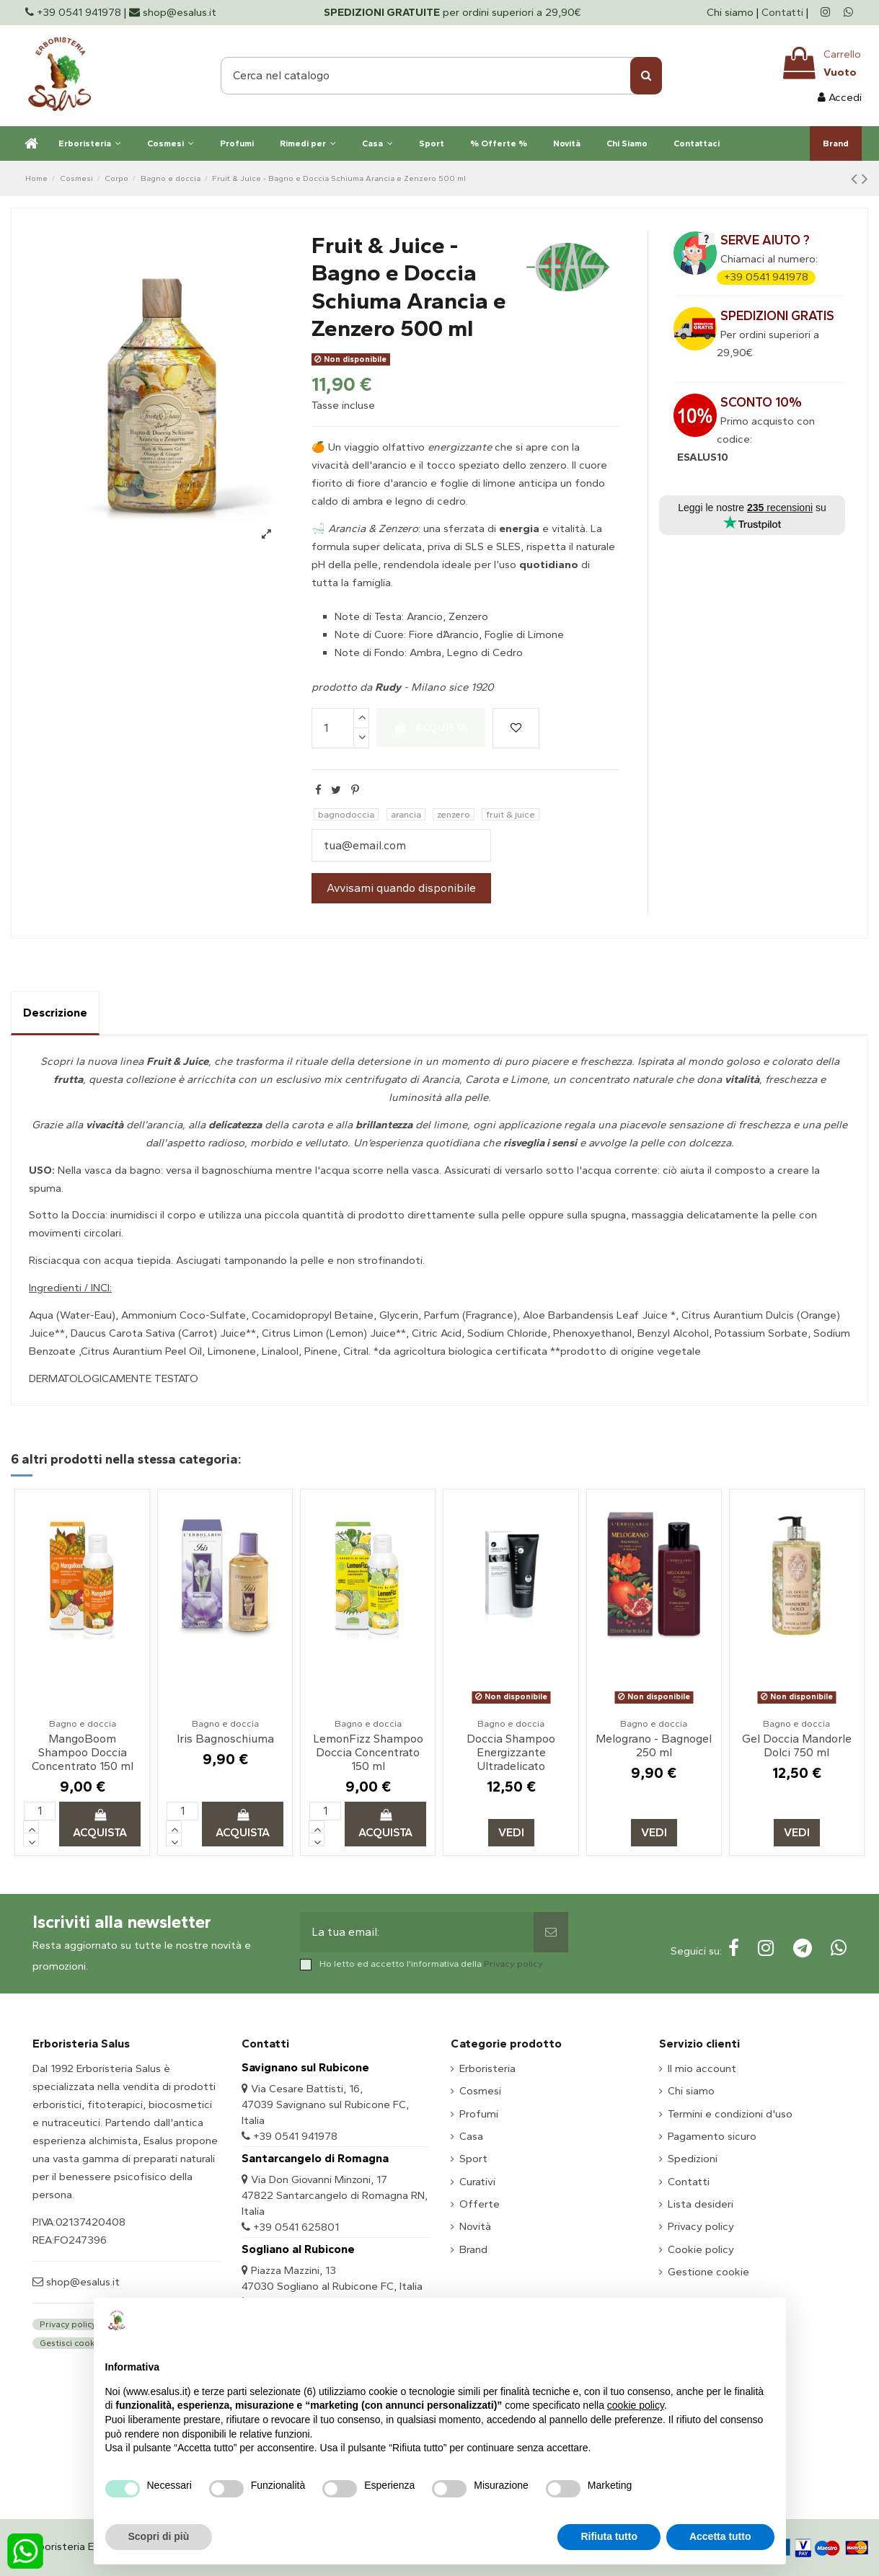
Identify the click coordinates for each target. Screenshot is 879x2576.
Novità (475, 2226)
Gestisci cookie (71, 2343)
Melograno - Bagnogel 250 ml (654, 1745)
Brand (473, 2249)
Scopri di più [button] (159, 2536)
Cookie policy (701, 2249)
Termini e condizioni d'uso (730, 2113)
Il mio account (702, 2068)
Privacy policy (513, 1963)
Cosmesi (480, 2090)
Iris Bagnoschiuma (225, 1738)
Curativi (477, 2181)
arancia (406, 814)
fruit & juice (510, 814)
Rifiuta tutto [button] (608, 2536)
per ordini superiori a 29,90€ (452, 12)
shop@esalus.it (81, 2281)
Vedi (511, 1832)
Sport (473, 2158)
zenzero (453, 814)
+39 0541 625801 (296, 2227)
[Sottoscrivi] (551, 1932)
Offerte (479, 2203)
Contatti (782, 12)
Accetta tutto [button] (720, 2536)
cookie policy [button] (635, 2405)
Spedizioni (692, 2158)
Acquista (431, 727)
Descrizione (55, 1012)
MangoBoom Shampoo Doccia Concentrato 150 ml (82, 1752)
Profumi (478, 2113)
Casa (471, 2136)
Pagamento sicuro (712, 2136)
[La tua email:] (416, 1932)
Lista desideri (700, 2203)
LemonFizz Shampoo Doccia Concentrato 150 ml (368, 1752)
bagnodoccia (346, 814)
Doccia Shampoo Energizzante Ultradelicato (511, 1752)
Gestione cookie (708, 2271)
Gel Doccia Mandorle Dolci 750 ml (797, 1745)
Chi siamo (731, 12)
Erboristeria (487, 2068)
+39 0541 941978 (766, 276)
